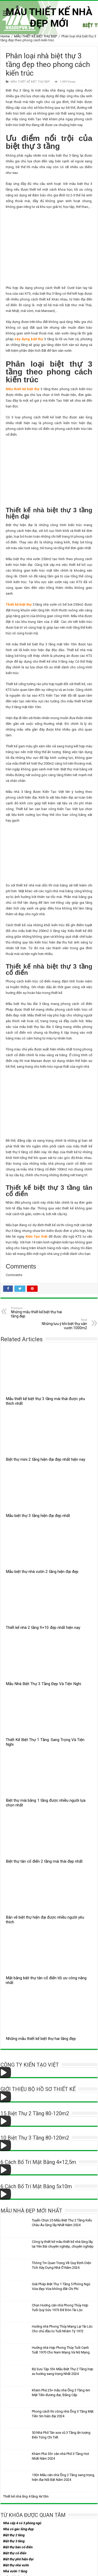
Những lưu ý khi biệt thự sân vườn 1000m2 (60, 1324)
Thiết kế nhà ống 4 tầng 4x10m (26, 2496)
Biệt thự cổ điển (14, 2553)
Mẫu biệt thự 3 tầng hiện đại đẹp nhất (38, 1515)
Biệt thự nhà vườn (16, 2565)
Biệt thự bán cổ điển (18, 2547)
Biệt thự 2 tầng (14, 2535)
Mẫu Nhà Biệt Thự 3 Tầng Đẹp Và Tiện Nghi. (44, 1683)
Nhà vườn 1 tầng (15, 2571)
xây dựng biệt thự (29, 339)
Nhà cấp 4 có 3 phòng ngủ (22, 2523)
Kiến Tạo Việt (36, 1236)
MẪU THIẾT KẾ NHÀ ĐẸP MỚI (49, 17)
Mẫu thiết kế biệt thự (22, 389)
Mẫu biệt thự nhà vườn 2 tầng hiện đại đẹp (42, 1571)
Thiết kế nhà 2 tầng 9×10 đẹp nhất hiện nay (43, 1627)
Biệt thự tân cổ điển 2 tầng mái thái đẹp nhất (44, 1861)
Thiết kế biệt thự (19, 604)
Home (5, 36)
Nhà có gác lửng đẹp (18, 2529)
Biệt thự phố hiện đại (18, 2559)
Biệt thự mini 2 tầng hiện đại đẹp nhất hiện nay (45, 1459)
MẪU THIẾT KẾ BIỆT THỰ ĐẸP (35, 36)
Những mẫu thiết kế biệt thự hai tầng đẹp (38, 1312)
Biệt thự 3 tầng (14, 2541)
